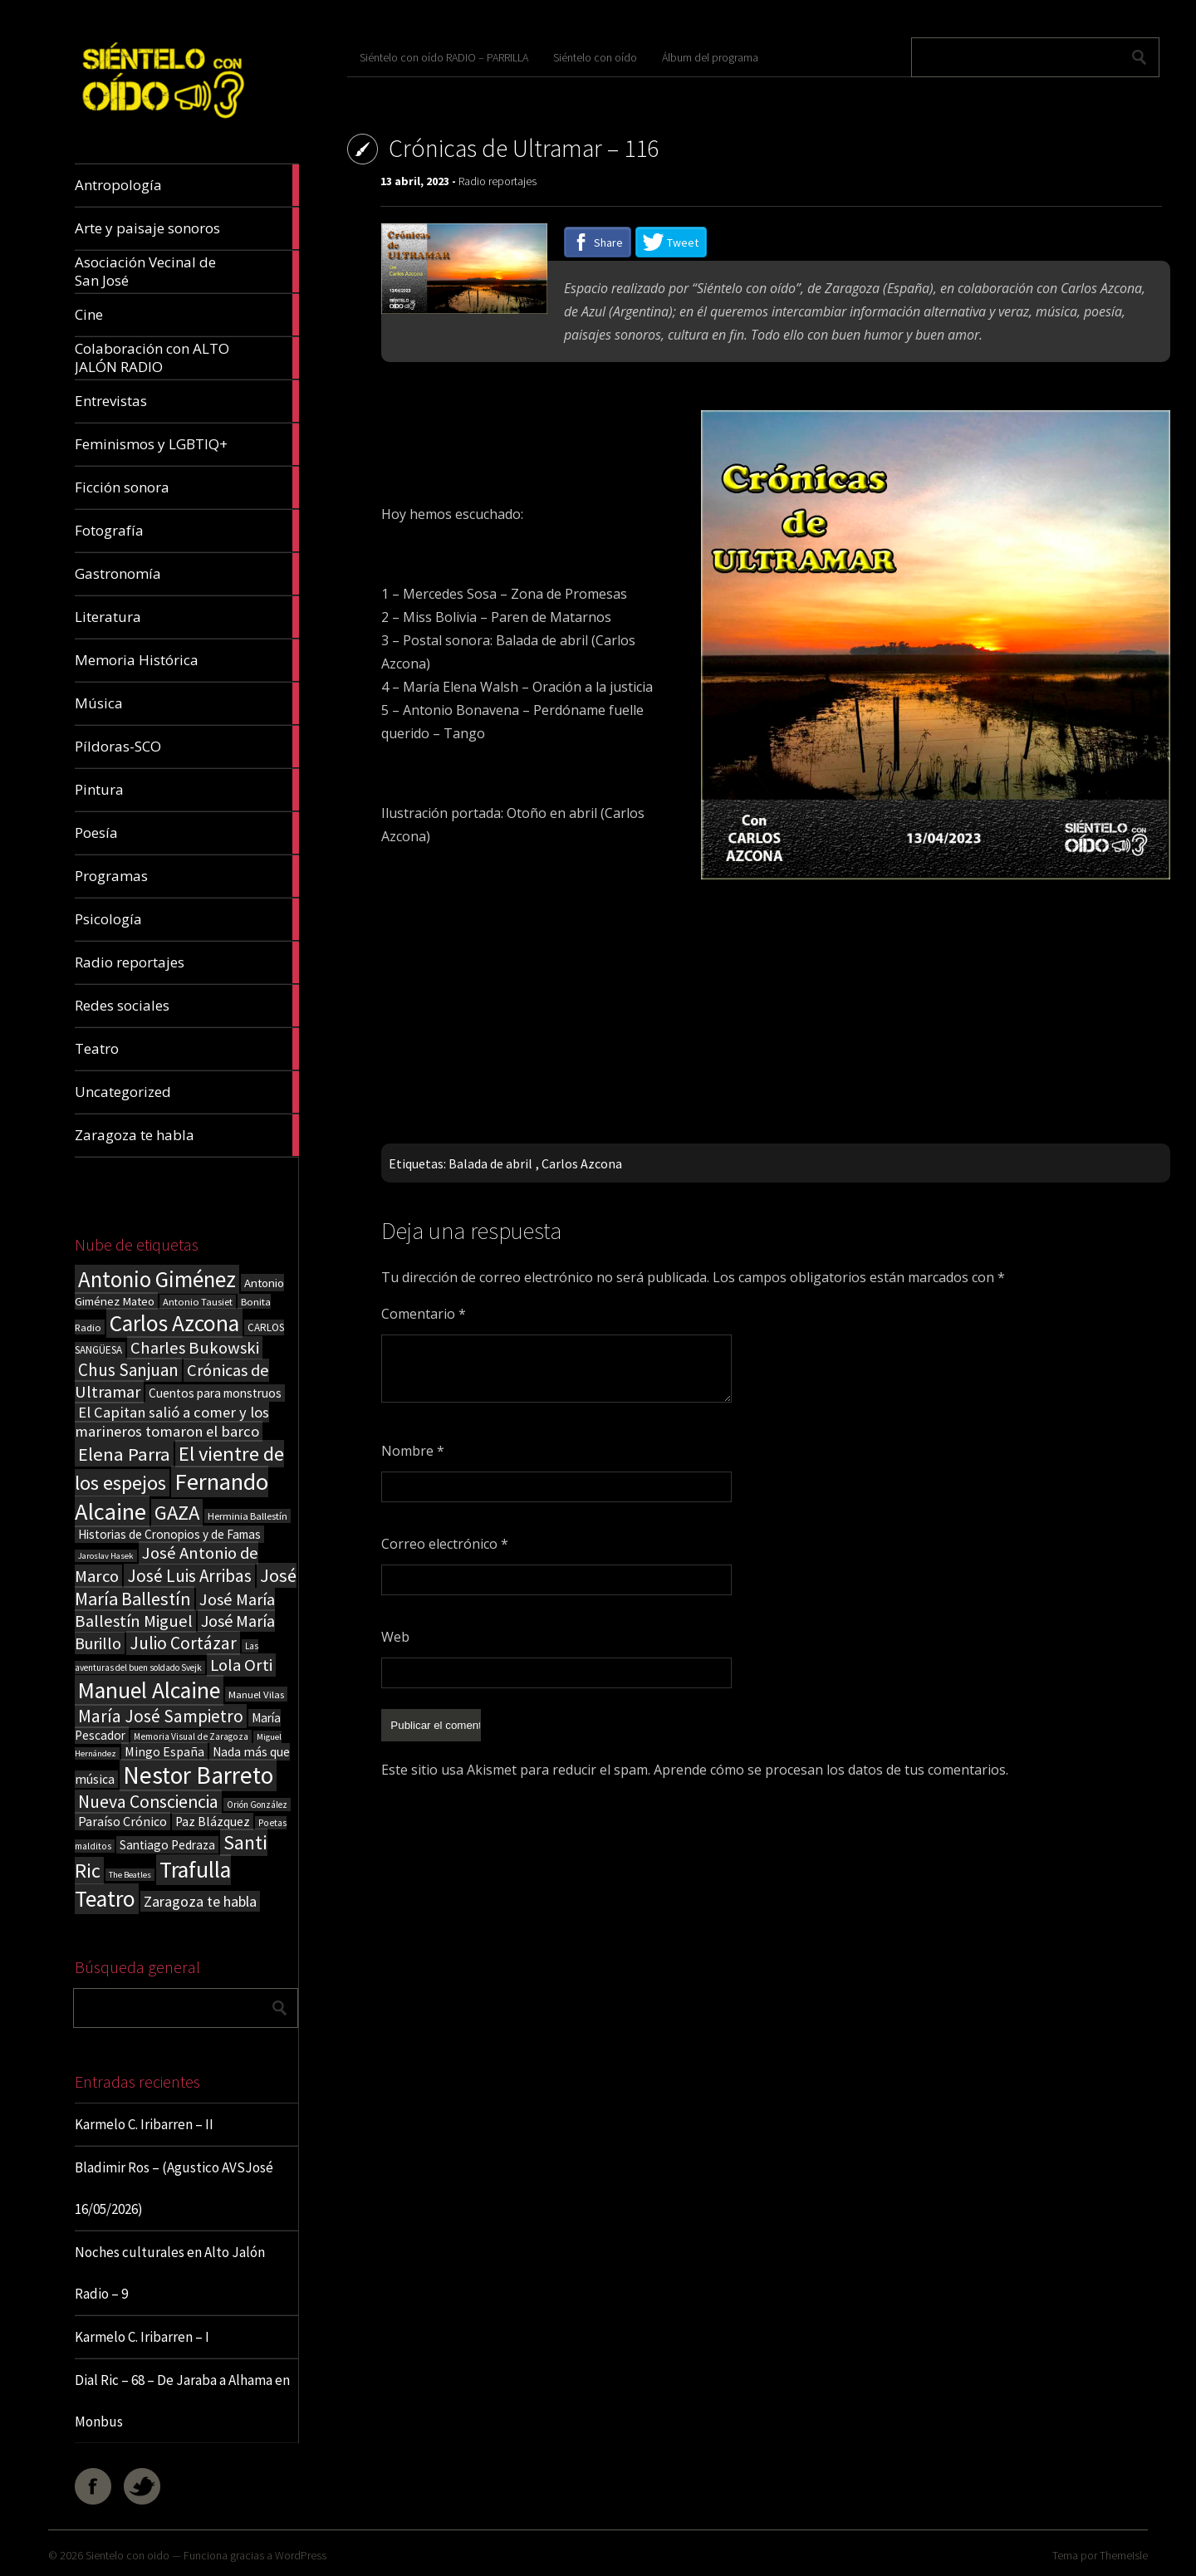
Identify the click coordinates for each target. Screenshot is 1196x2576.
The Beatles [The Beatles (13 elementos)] (130, 1874)
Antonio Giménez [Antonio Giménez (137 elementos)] (157, 1279)
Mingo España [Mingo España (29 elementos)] (164, 1751)
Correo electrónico (444, 1544)
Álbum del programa (710, 57)
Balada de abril (490, 1163)
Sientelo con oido (127, 2555)
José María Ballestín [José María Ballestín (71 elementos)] (186, 1587)
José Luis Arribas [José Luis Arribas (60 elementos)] (189, 1576)
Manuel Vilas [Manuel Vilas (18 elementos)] (256, 1694)
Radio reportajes (497, 181)
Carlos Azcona (582, 1163)
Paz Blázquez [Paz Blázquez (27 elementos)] (212, 1821)
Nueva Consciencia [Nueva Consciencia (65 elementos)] (148, 1801)
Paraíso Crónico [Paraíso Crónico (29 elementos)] (122, 1821)
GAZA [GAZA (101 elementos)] (176, 1513)
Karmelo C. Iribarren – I (142, 2337)
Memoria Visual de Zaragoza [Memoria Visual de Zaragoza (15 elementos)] (191, 1736)
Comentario (423, 1314)
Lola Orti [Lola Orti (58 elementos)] (241, 1665)
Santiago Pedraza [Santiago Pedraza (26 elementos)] (167, 1845)
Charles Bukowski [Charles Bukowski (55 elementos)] (194, 1348)
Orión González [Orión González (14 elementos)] (257, 1804)
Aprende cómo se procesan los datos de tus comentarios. (831, 1768)
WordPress (300, 2555)
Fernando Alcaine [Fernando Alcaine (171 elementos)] (171, 1496)
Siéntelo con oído (595, 57)
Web (395, 1637)
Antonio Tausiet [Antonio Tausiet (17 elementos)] (198, 1301)
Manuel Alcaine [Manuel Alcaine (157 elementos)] (149, 1690)
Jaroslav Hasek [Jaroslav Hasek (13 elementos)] (106, 1555)
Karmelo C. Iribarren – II (144, 2124)
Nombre (412, 1451)
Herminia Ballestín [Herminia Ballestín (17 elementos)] (247, 1516)
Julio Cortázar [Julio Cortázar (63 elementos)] (183, 1643)
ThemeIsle (1124, 2555)
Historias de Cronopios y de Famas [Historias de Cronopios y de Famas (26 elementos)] (169, 1534)
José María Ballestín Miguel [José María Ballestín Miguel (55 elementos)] (175, 1610)
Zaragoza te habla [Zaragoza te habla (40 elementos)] (200, 1901)
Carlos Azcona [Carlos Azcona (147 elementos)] (174, 1323)
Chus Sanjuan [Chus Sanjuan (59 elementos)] (128, 1370)
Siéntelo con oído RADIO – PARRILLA (444, 57)
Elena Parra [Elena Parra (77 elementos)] (124, 1454)
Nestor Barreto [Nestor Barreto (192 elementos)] (198, 1775)
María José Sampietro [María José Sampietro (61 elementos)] (160, 1716)
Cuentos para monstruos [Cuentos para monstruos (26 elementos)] (215, 1393)
